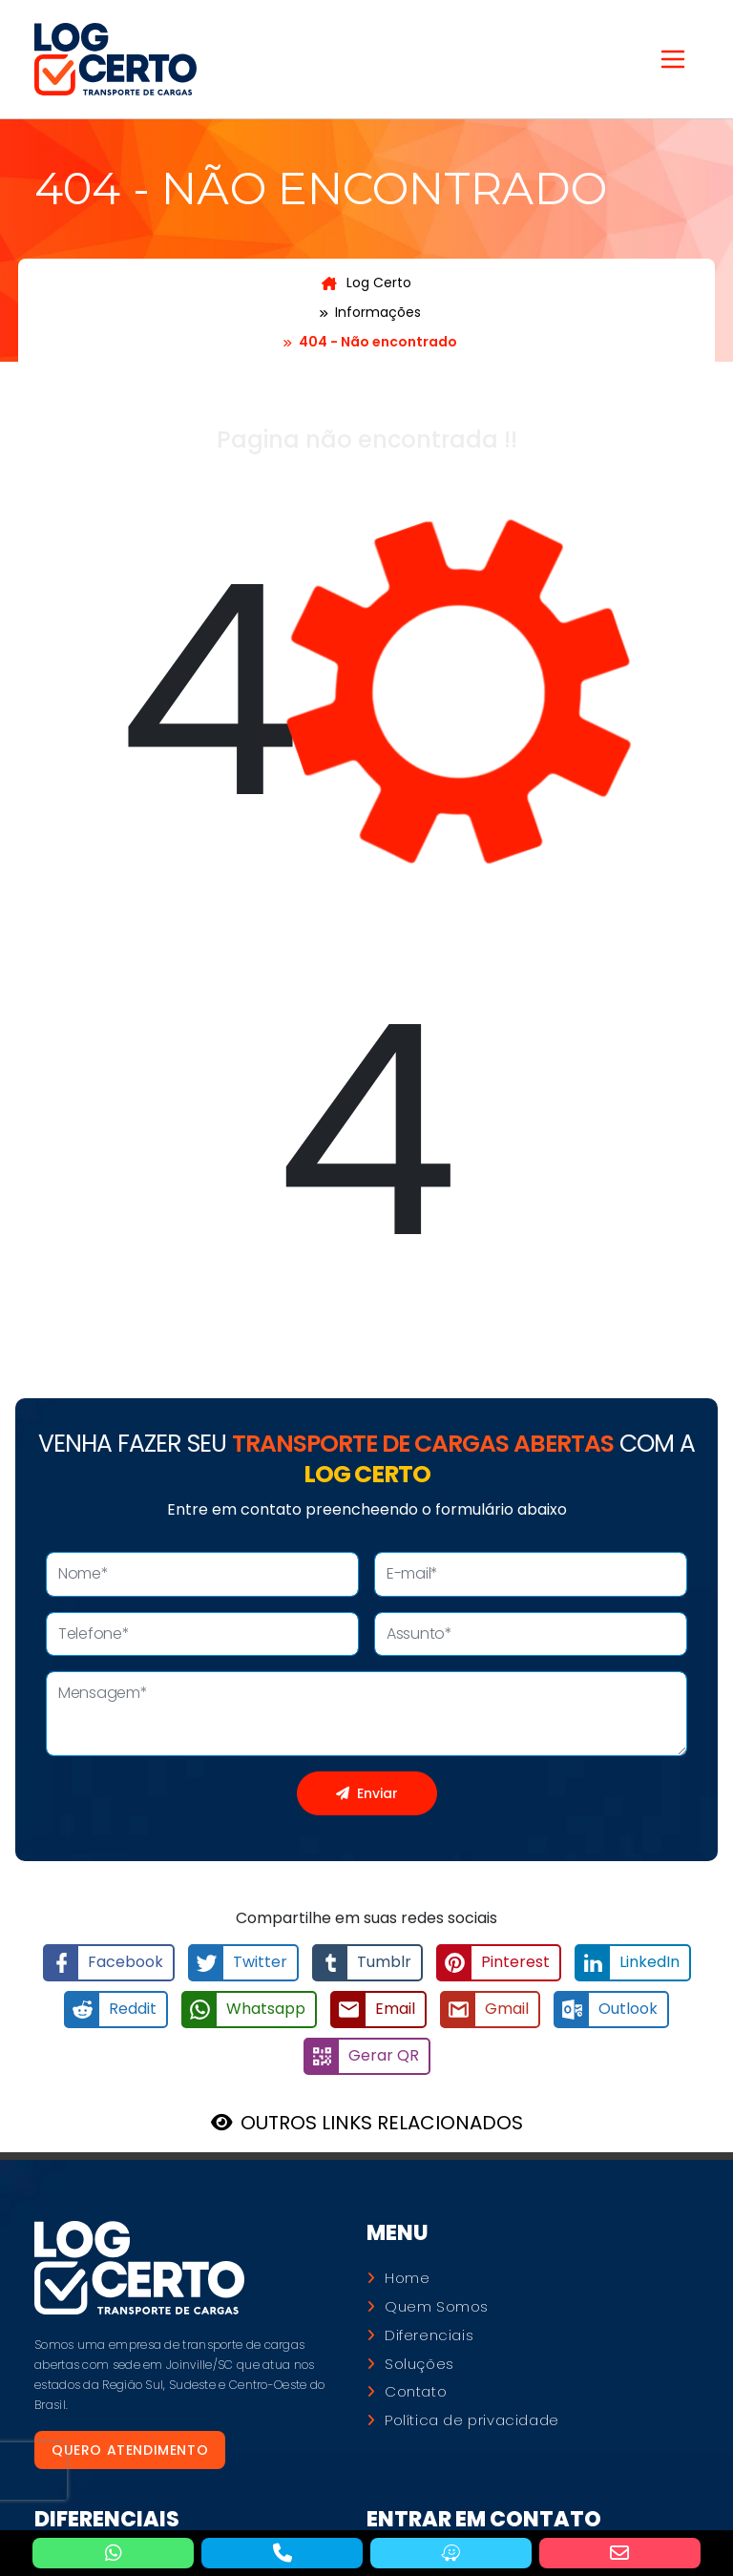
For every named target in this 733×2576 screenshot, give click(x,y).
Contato (416, 2391)
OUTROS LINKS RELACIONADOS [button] (382, 2122)
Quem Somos (437, 2306)
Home (407, 2278)
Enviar (367, 1793)
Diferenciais (429, 2335)
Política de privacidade (472, 2420)
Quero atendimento (130, 2450)
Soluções (419, 2364)
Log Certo (366, 282)
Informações (378, 312)
